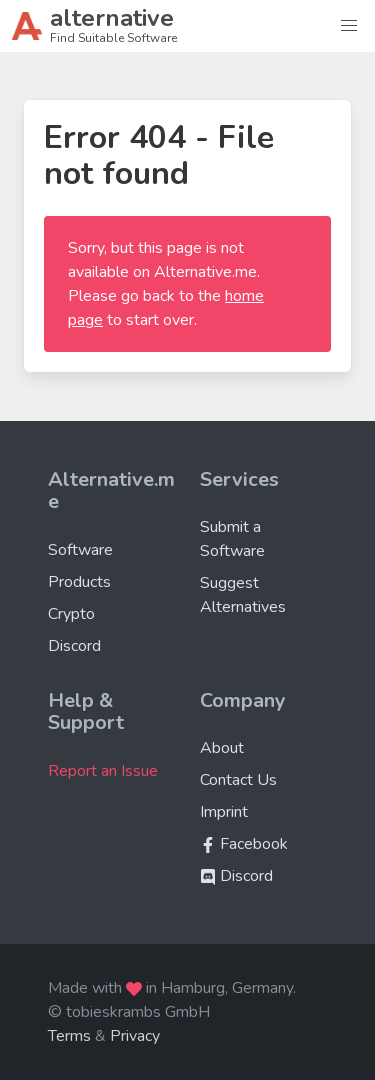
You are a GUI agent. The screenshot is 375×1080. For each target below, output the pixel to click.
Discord (74, 646)
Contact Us (238, 780)
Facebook (244, 844)
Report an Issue (103, 771)
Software (80, 550)
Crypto (71, 614)
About (222, 748)
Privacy (135, 1036)
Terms (69, 1036)
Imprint (224, 812)
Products (79, 582)
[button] (349, 26)
